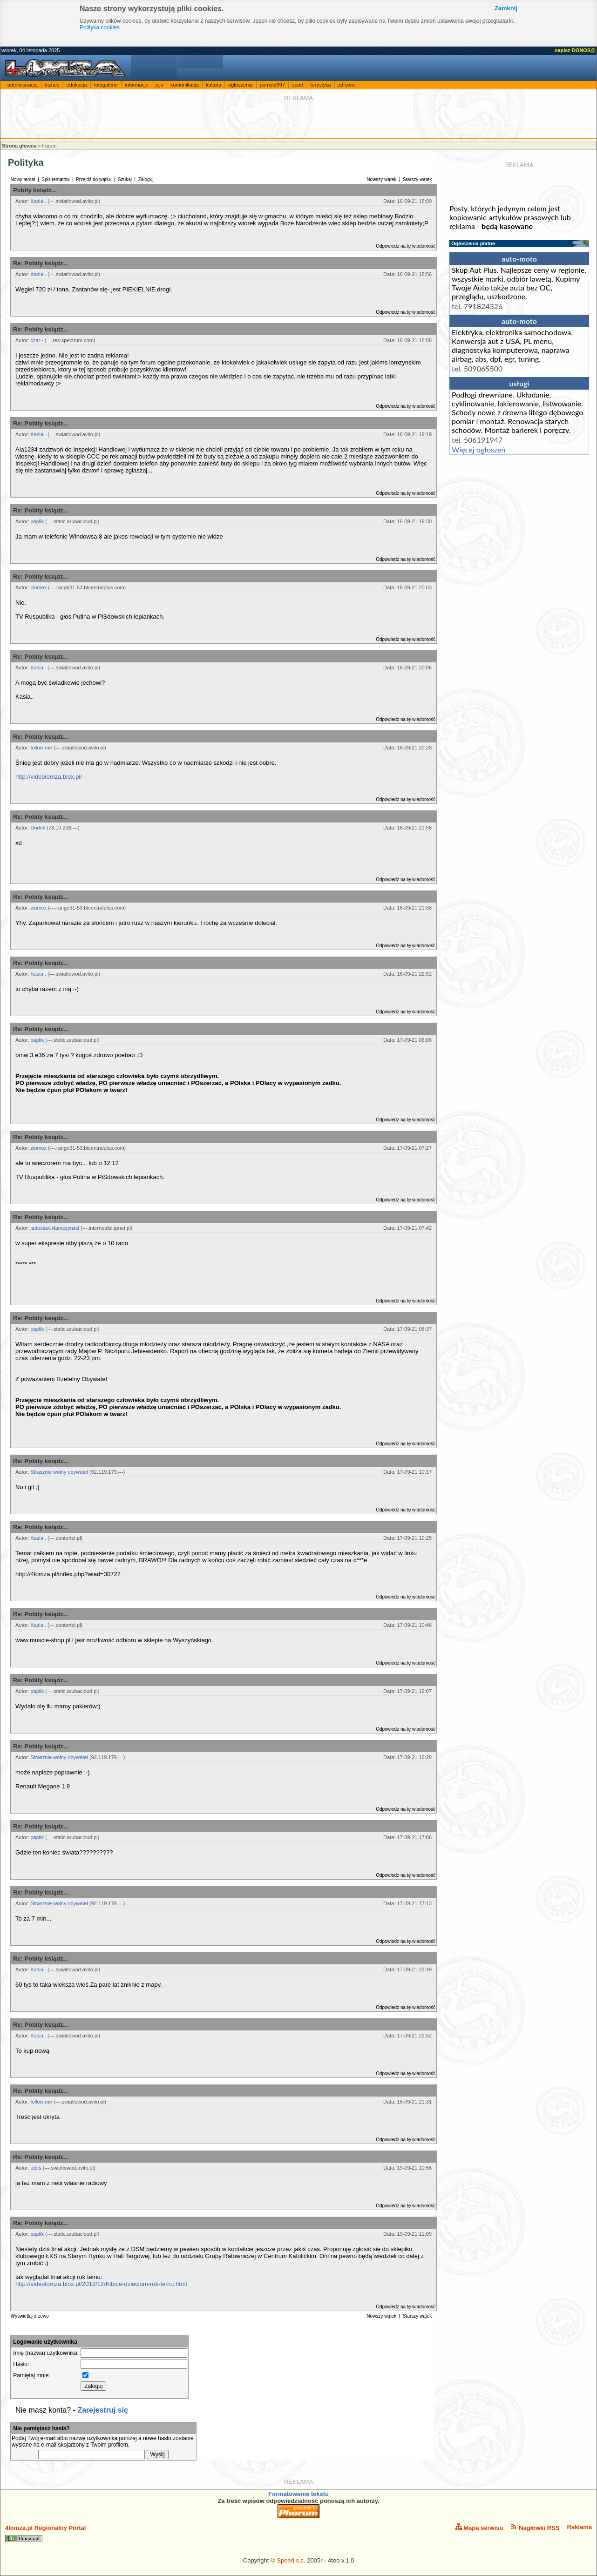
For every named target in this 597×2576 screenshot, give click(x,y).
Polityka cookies (100, 27)
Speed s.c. (291, 2560)
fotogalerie (106, 85)
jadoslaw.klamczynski (54, 1228)
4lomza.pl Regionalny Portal (45, 2533)
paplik (37, 521)
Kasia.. (38, 201)
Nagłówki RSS (534, 2527)
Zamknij (506, 8)
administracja (22, 85)
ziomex (38, 587)
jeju (159, 85)
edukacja (77, 85)
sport (297, 85)
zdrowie (347, 85)
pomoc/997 (272, 85)
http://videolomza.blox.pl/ (48, 776)
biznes (52, 85)
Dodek (37, 827)
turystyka (321, 85)
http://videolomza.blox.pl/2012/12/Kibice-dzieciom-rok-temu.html (101, 2283)
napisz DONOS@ (575, 50)
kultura (213, 85)
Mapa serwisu (479, 2527)
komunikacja (184, 85)
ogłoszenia (240, 85)
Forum (49, 145)
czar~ (36, 340)
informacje (137, 85)
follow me (41, 747)
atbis (35, 2168)
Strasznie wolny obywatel (59, 1472)
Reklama (579, 2526)
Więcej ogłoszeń (478, 449)
